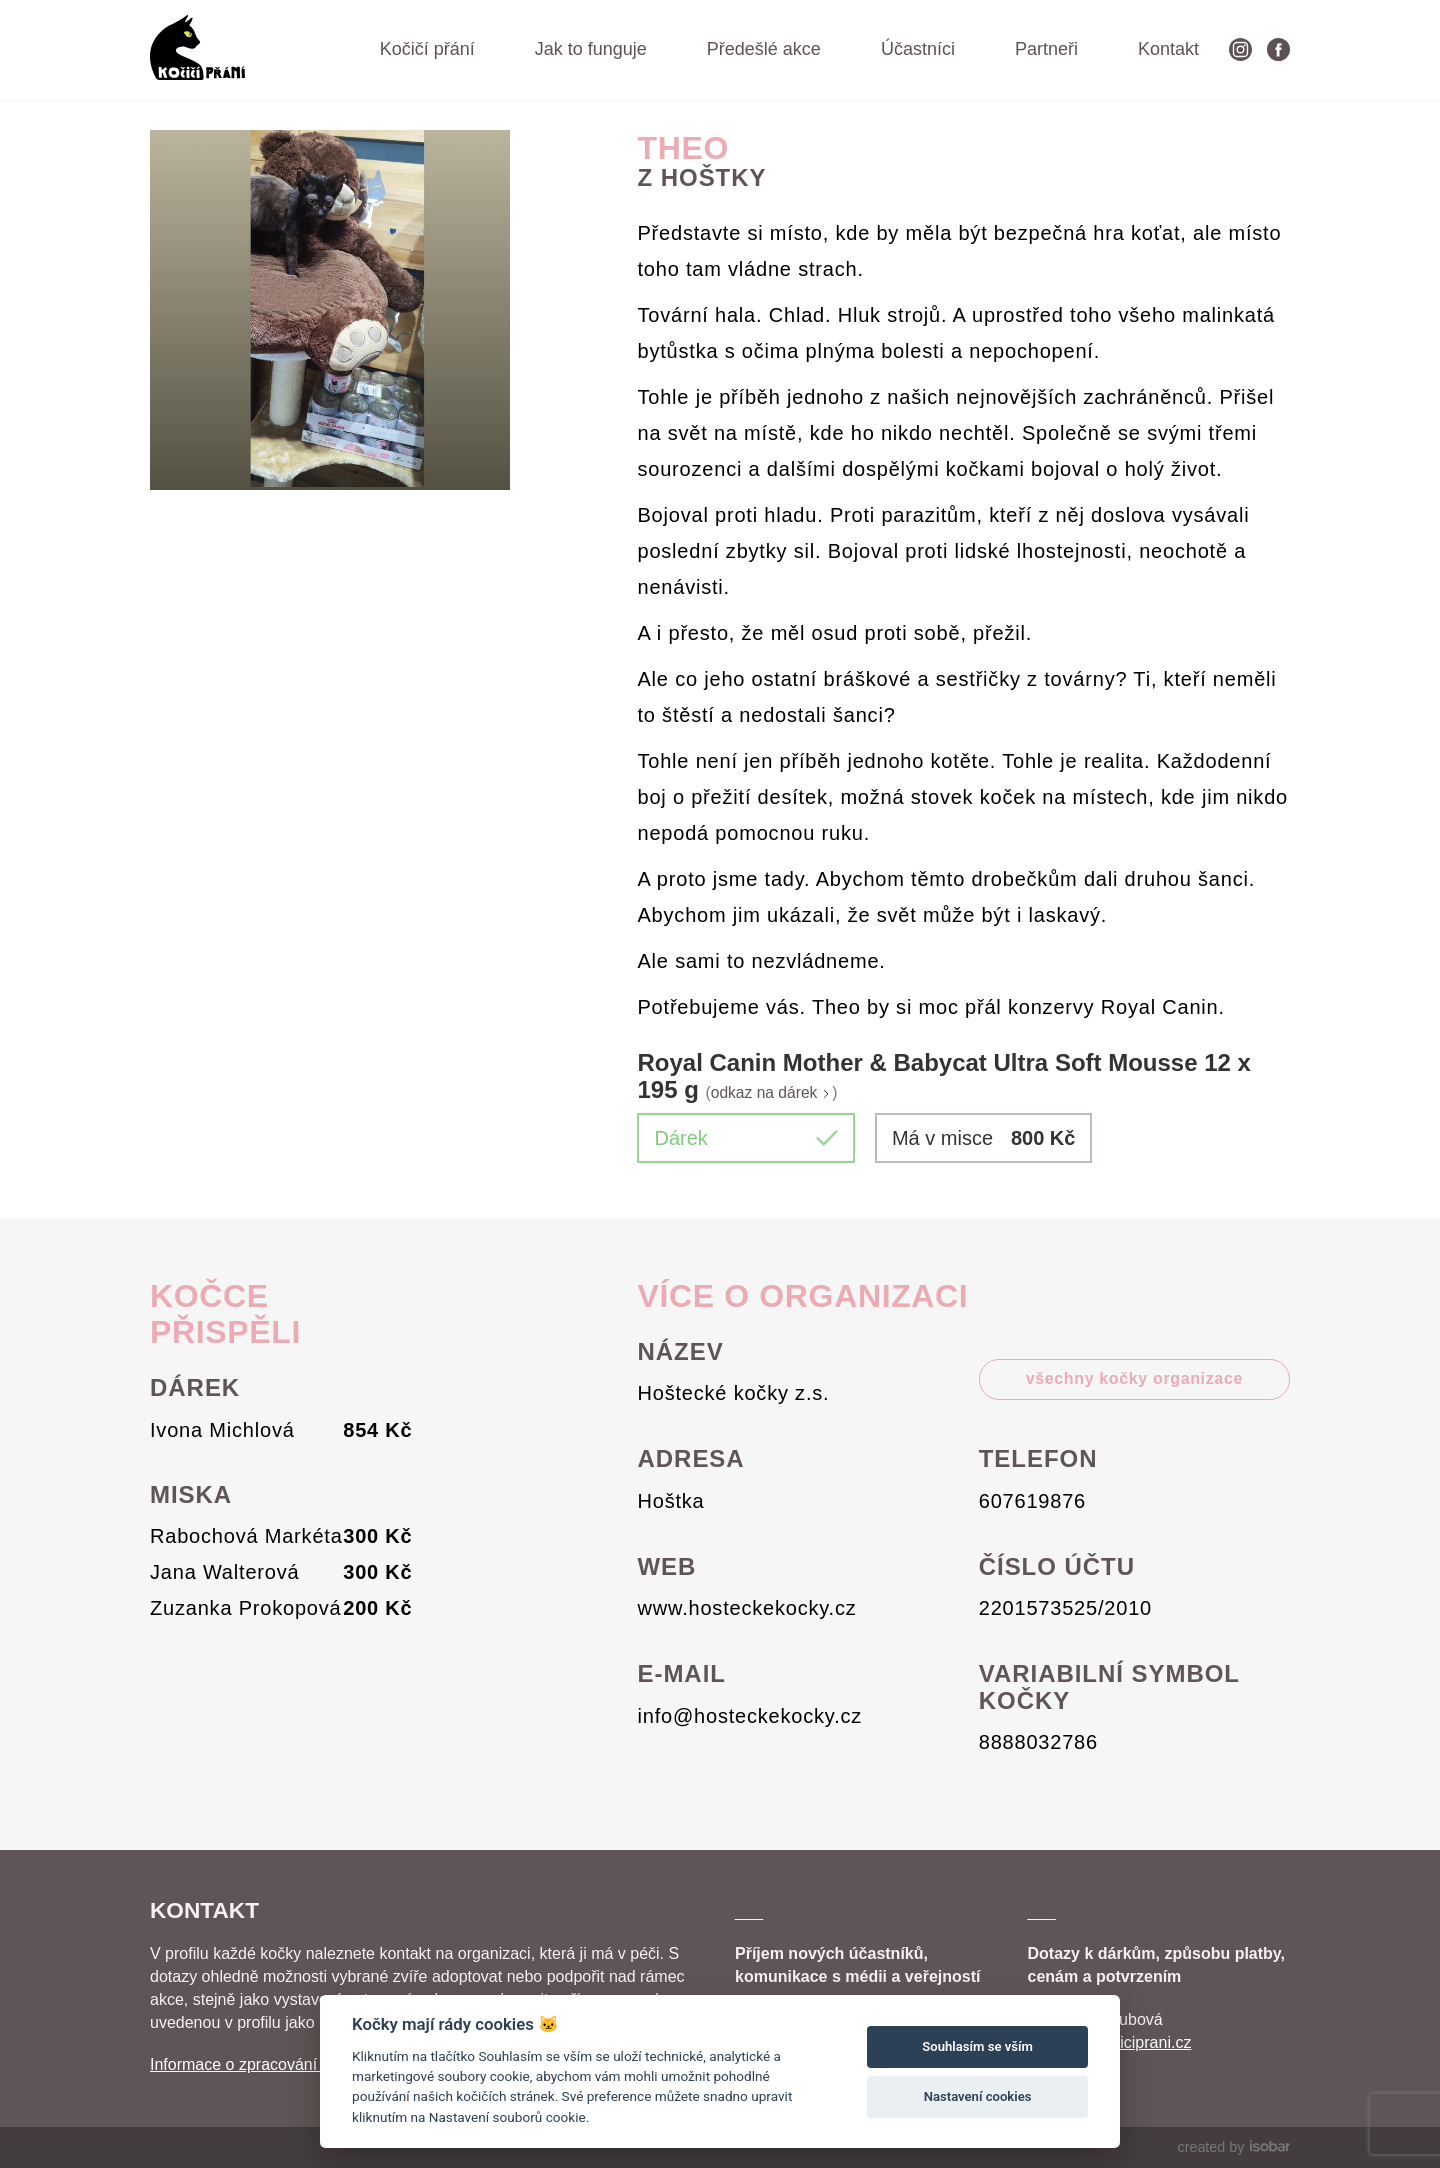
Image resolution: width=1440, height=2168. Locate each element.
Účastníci (918, 49)
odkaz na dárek (772, 1092)
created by (1234, 2147)
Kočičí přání (427, 49)
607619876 (1032, 1501)
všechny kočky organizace (1134, 1378)
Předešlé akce (764, 49)
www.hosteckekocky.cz (747, 1608)
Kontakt (1168, 49)
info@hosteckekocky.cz (750, 1716)
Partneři (1046, 49)
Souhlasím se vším (977, 2046)
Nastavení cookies (978, 2096)
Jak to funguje (591, 49)
